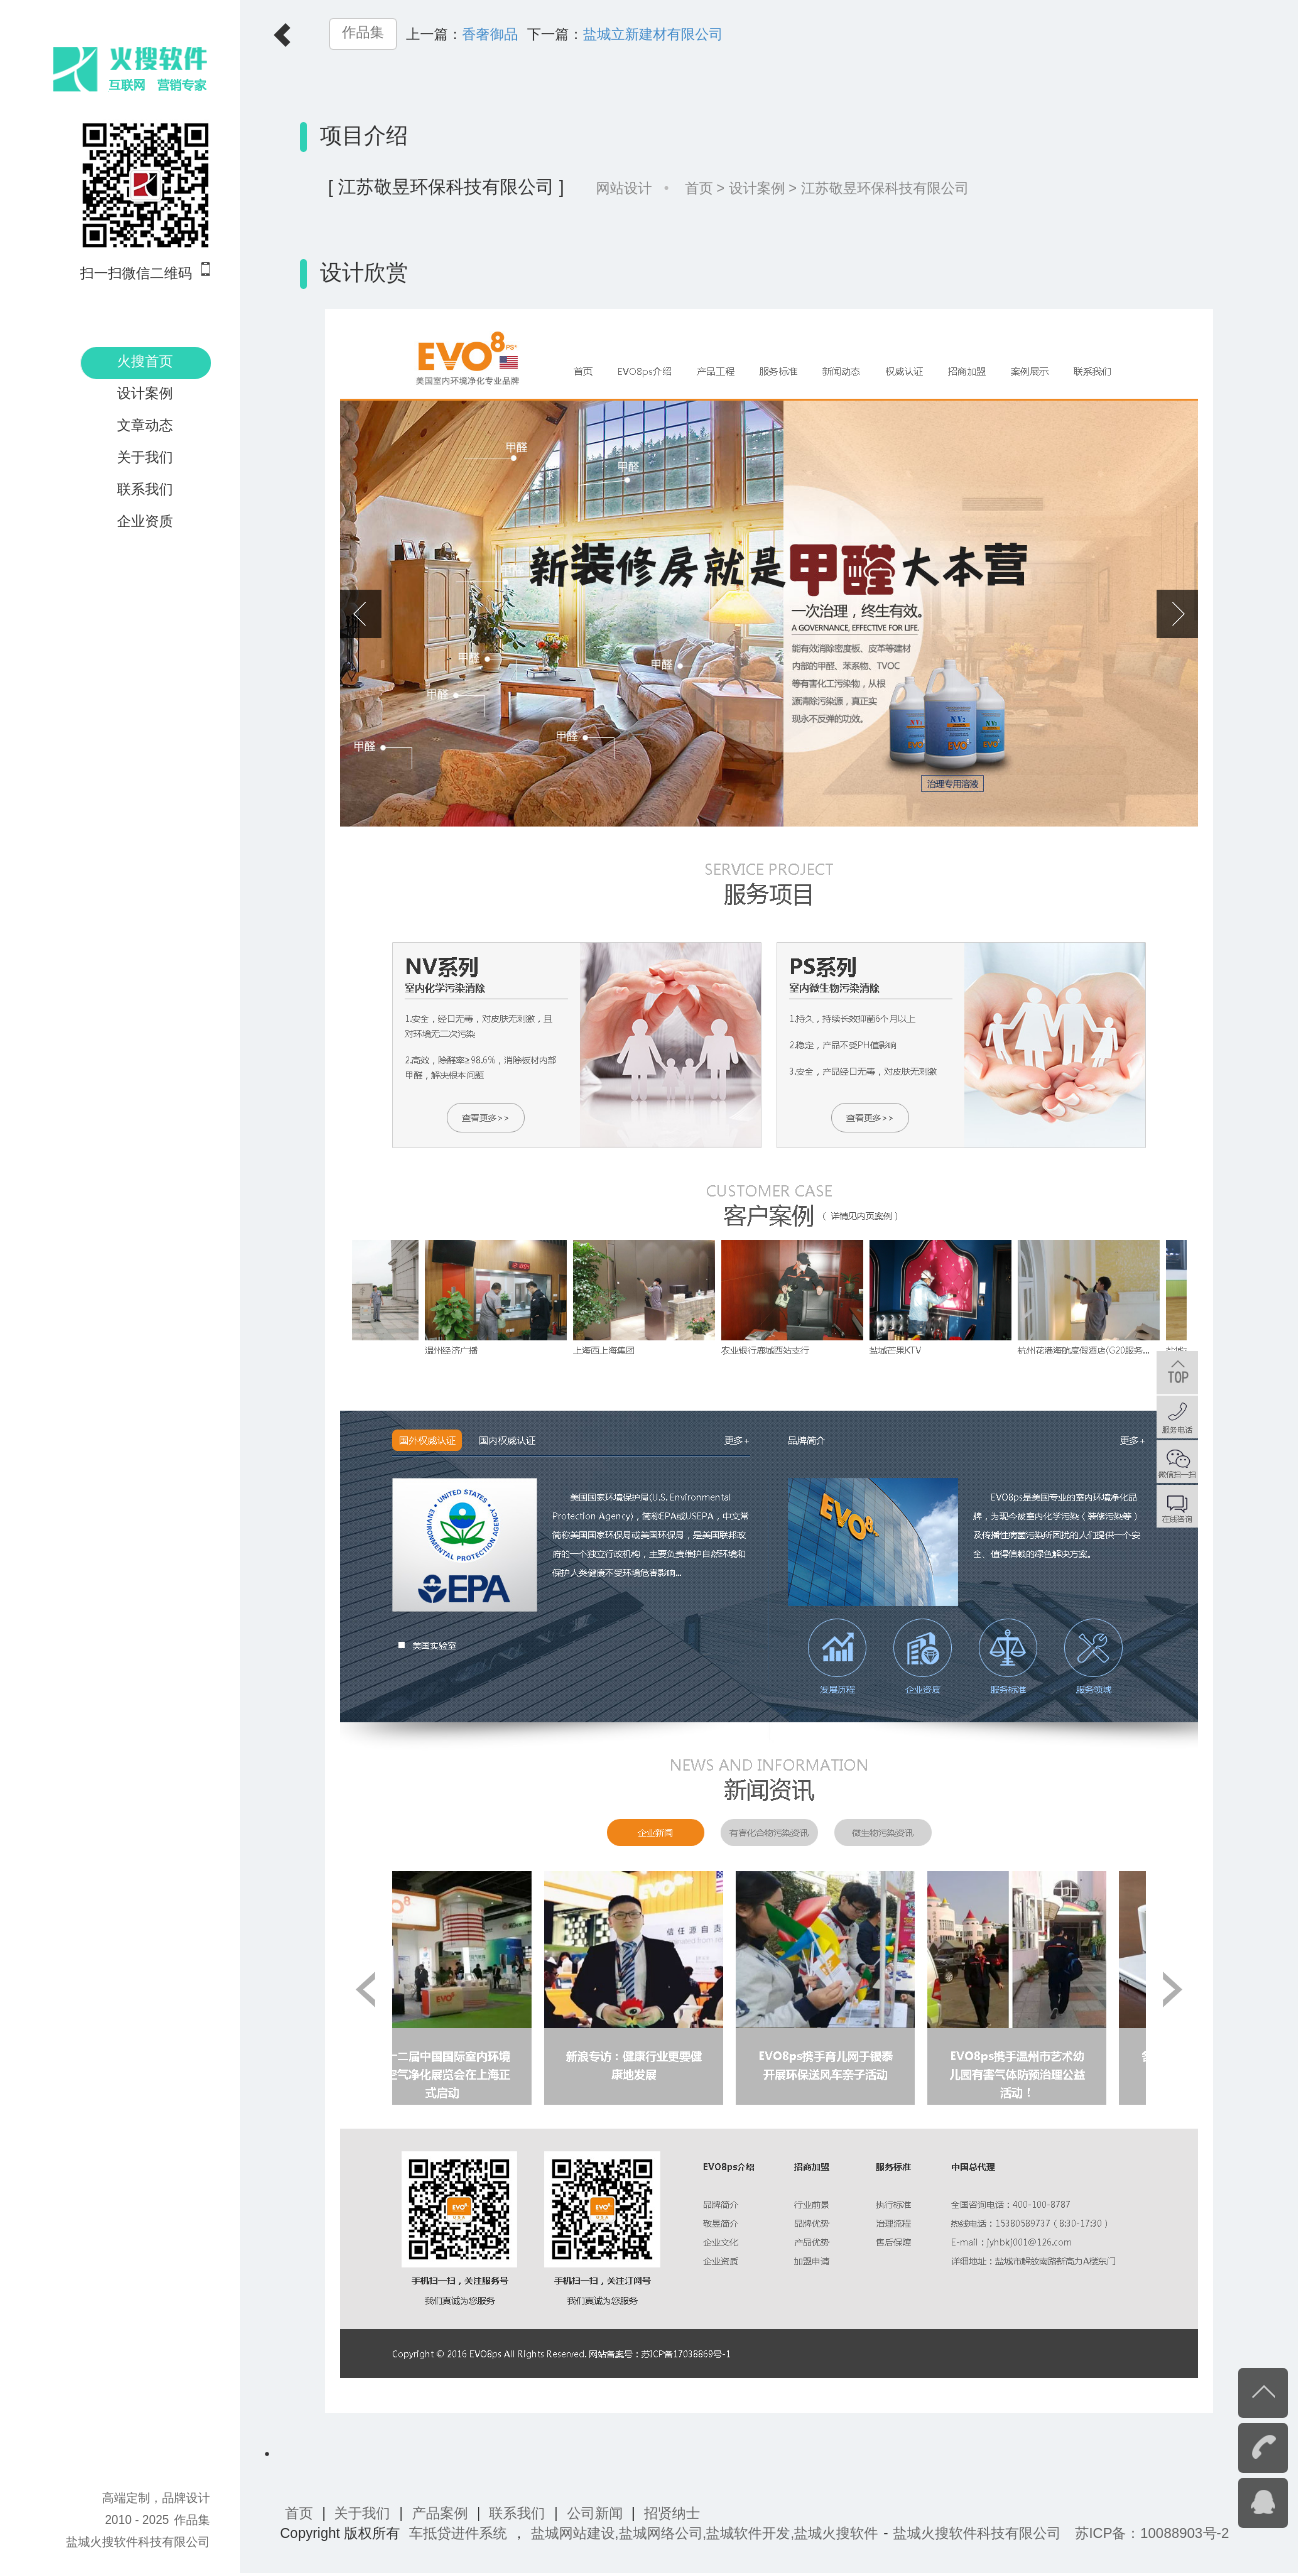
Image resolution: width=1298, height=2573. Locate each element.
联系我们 (145, 489)
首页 (699, 188)
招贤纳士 (672, 2513)
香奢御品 (490, 34)
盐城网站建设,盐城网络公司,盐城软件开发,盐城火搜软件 (705, 2533)
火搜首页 (145, 361)
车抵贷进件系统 (458, 2533)
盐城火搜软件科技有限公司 (138, 2542)
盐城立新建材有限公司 (653, 34)
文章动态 (145, 425)
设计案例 (145, 393)
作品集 (363, 32)
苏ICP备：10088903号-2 (1152, 2533)
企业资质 (145, 521)
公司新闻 (595, 2513)
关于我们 (145, 457)
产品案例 (440, 2513)
